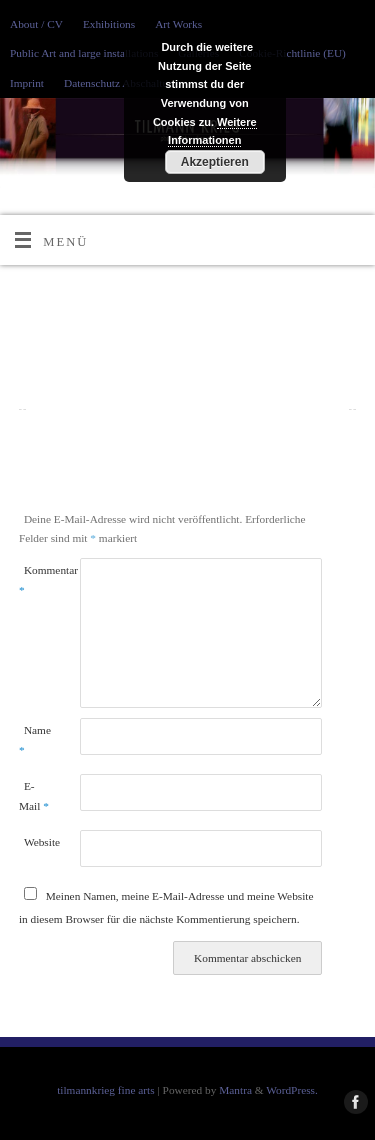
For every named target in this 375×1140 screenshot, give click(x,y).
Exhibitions (109, 24)
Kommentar (34, 579)
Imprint (27, 83)
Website (36, 842)
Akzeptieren (215, 162)
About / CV (36, 24)
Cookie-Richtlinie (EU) (292, 53)
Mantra (235, 1090)
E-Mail (34, 795)
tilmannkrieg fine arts (106, 1090)
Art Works (178, 24)
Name (34, 739)
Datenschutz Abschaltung (121, 83)
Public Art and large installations (84, 53)
